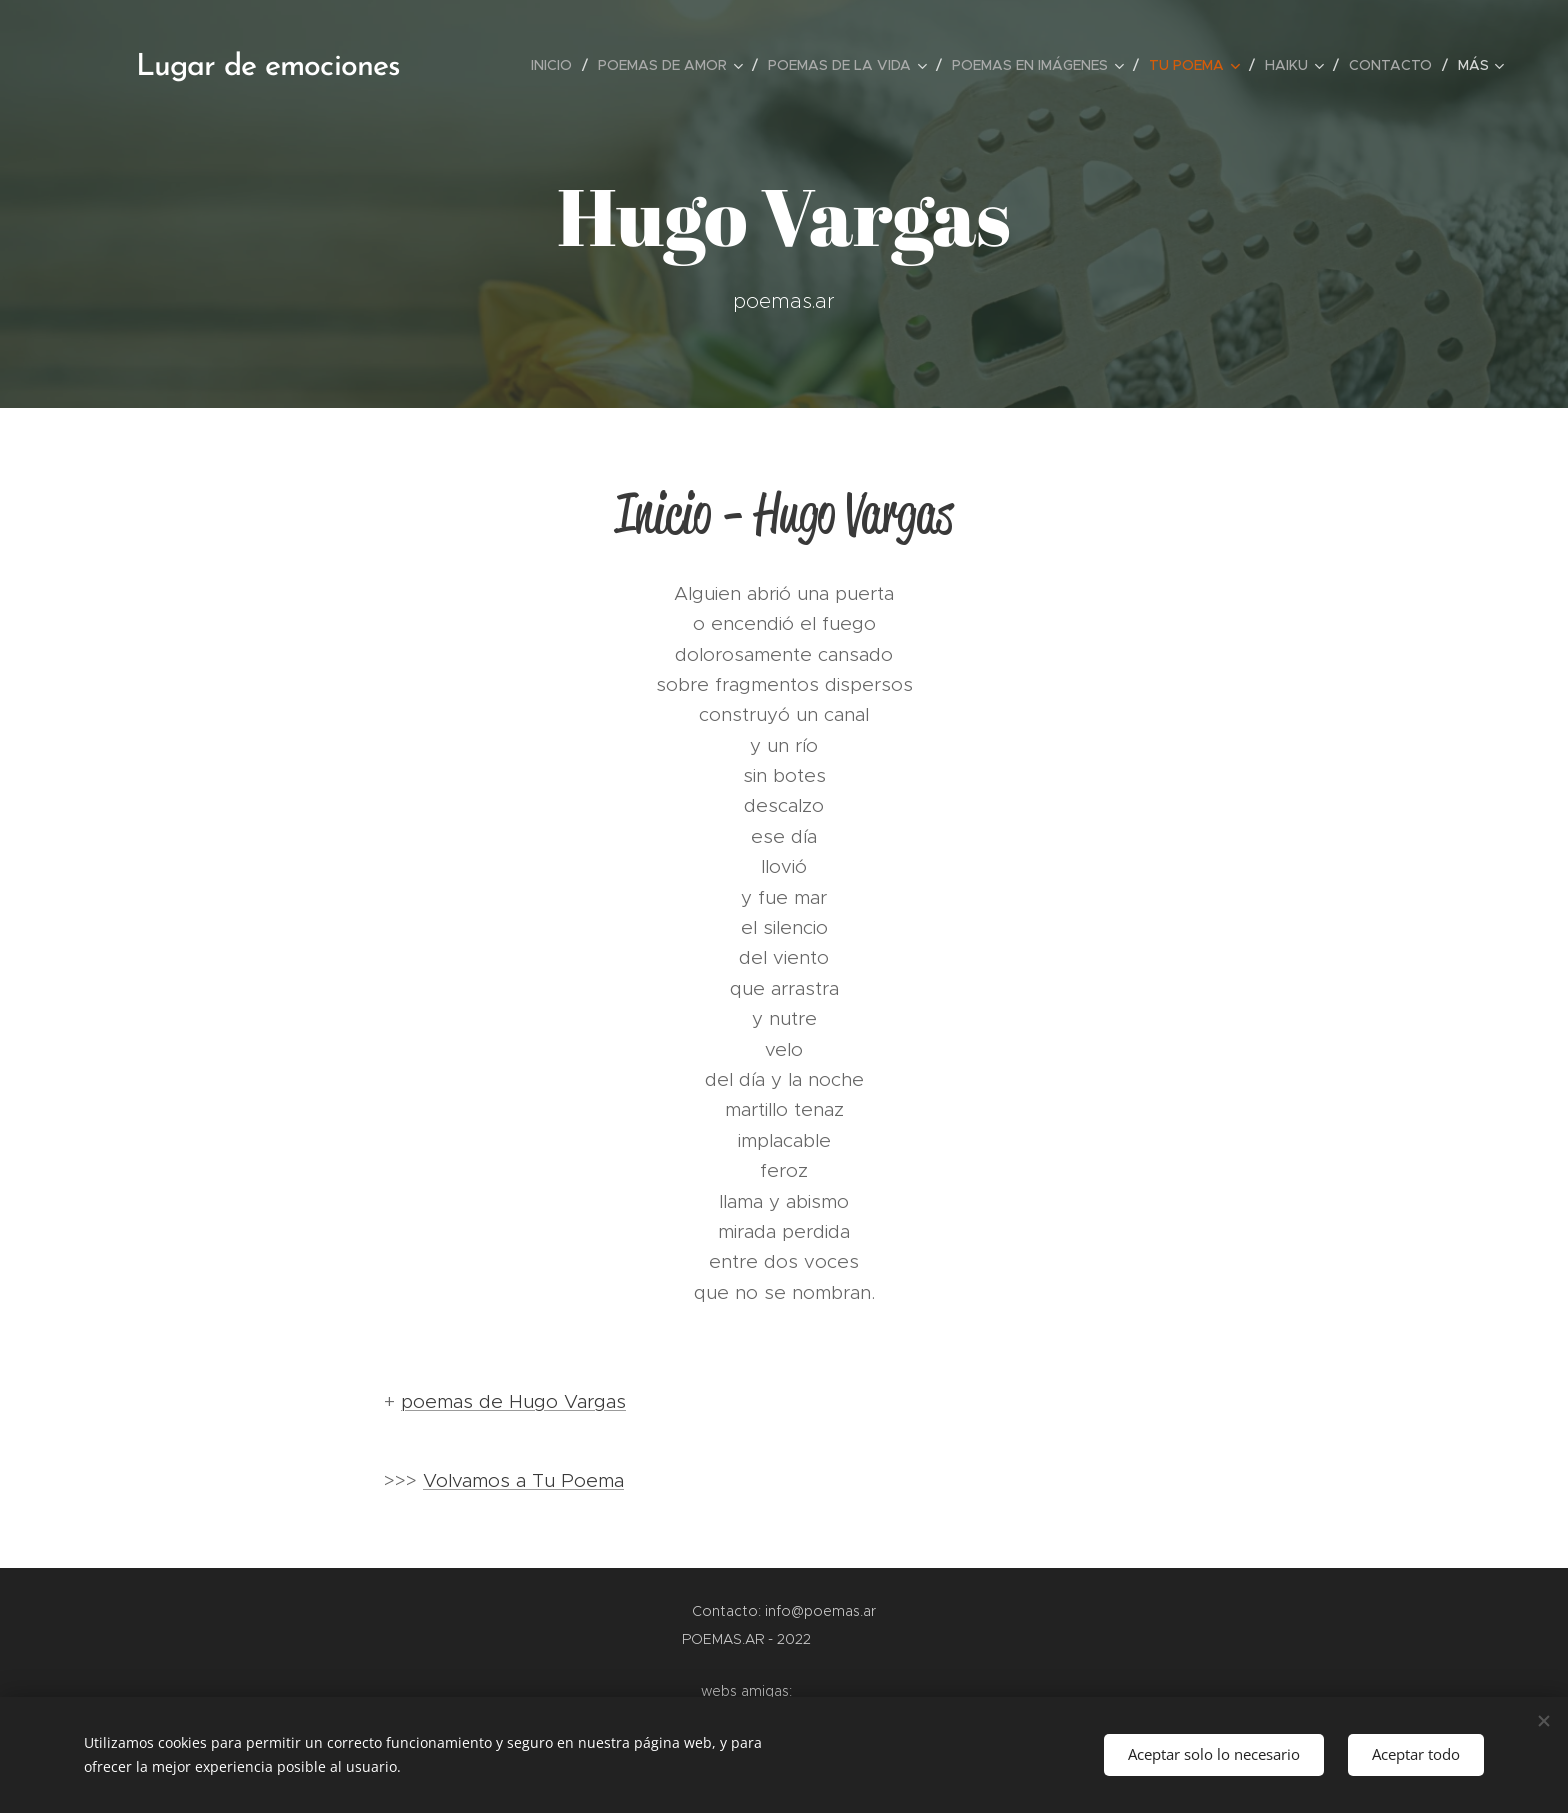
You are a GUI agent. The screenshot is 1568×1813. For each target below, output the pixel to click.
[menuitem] (557, 65)
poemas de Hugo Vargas (513, 1401)
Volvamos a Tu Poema (523, 1480)
